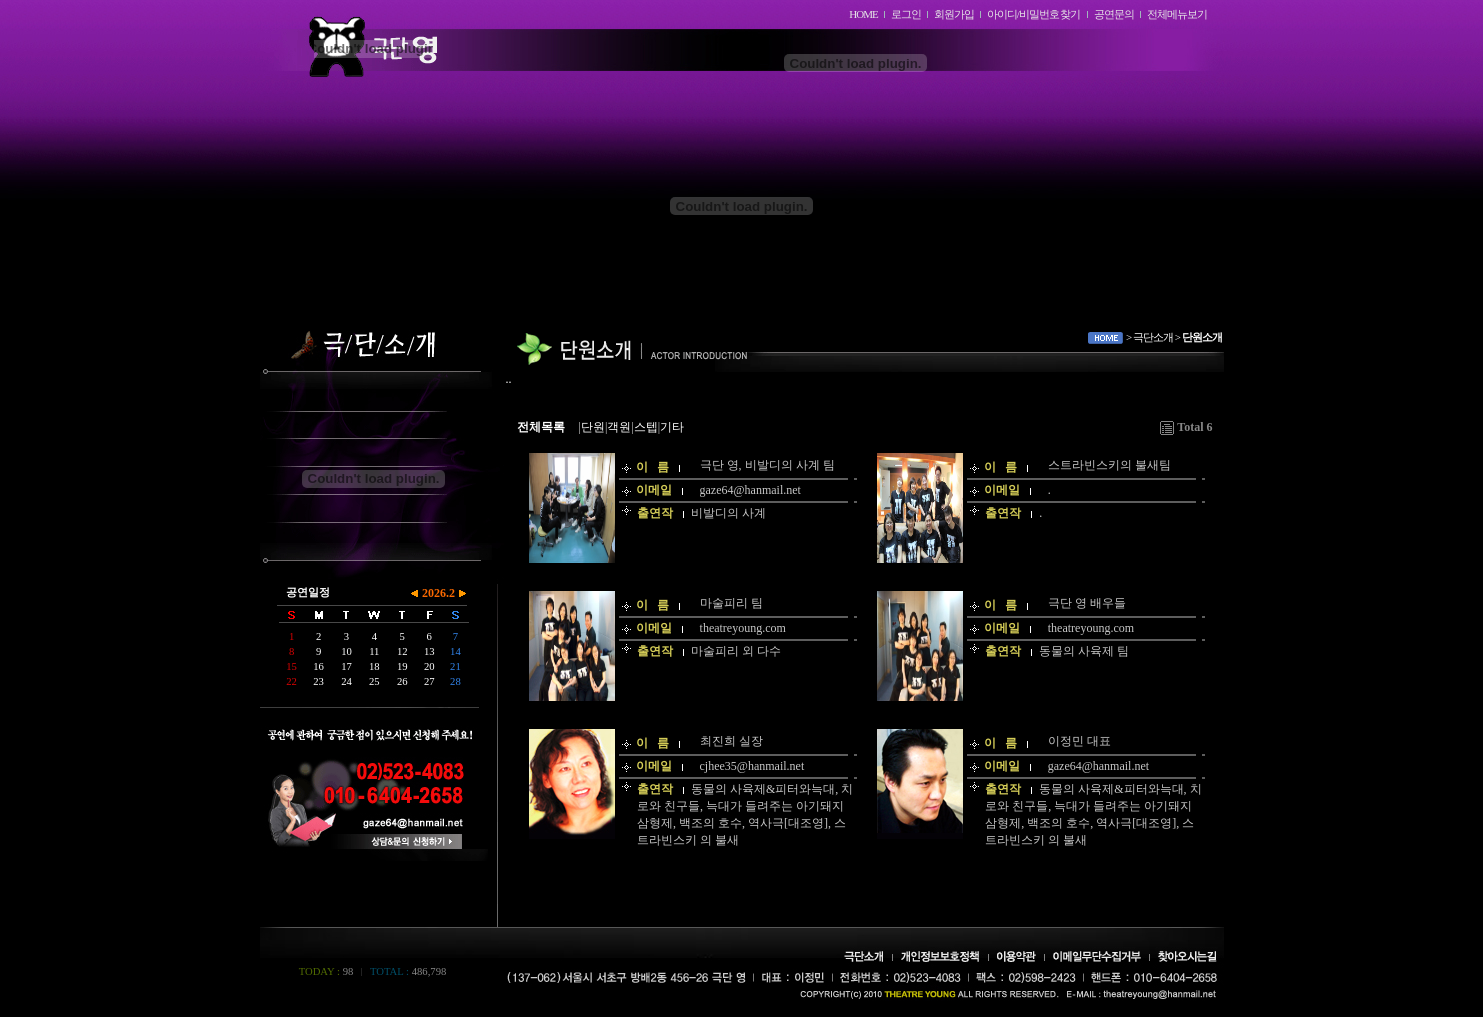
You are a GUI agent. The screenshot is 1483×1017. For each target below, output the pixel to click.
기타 (672, 427)
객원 (619, 427)
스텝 (646, 427)
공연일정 (308, 592)
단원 (593, 427)
